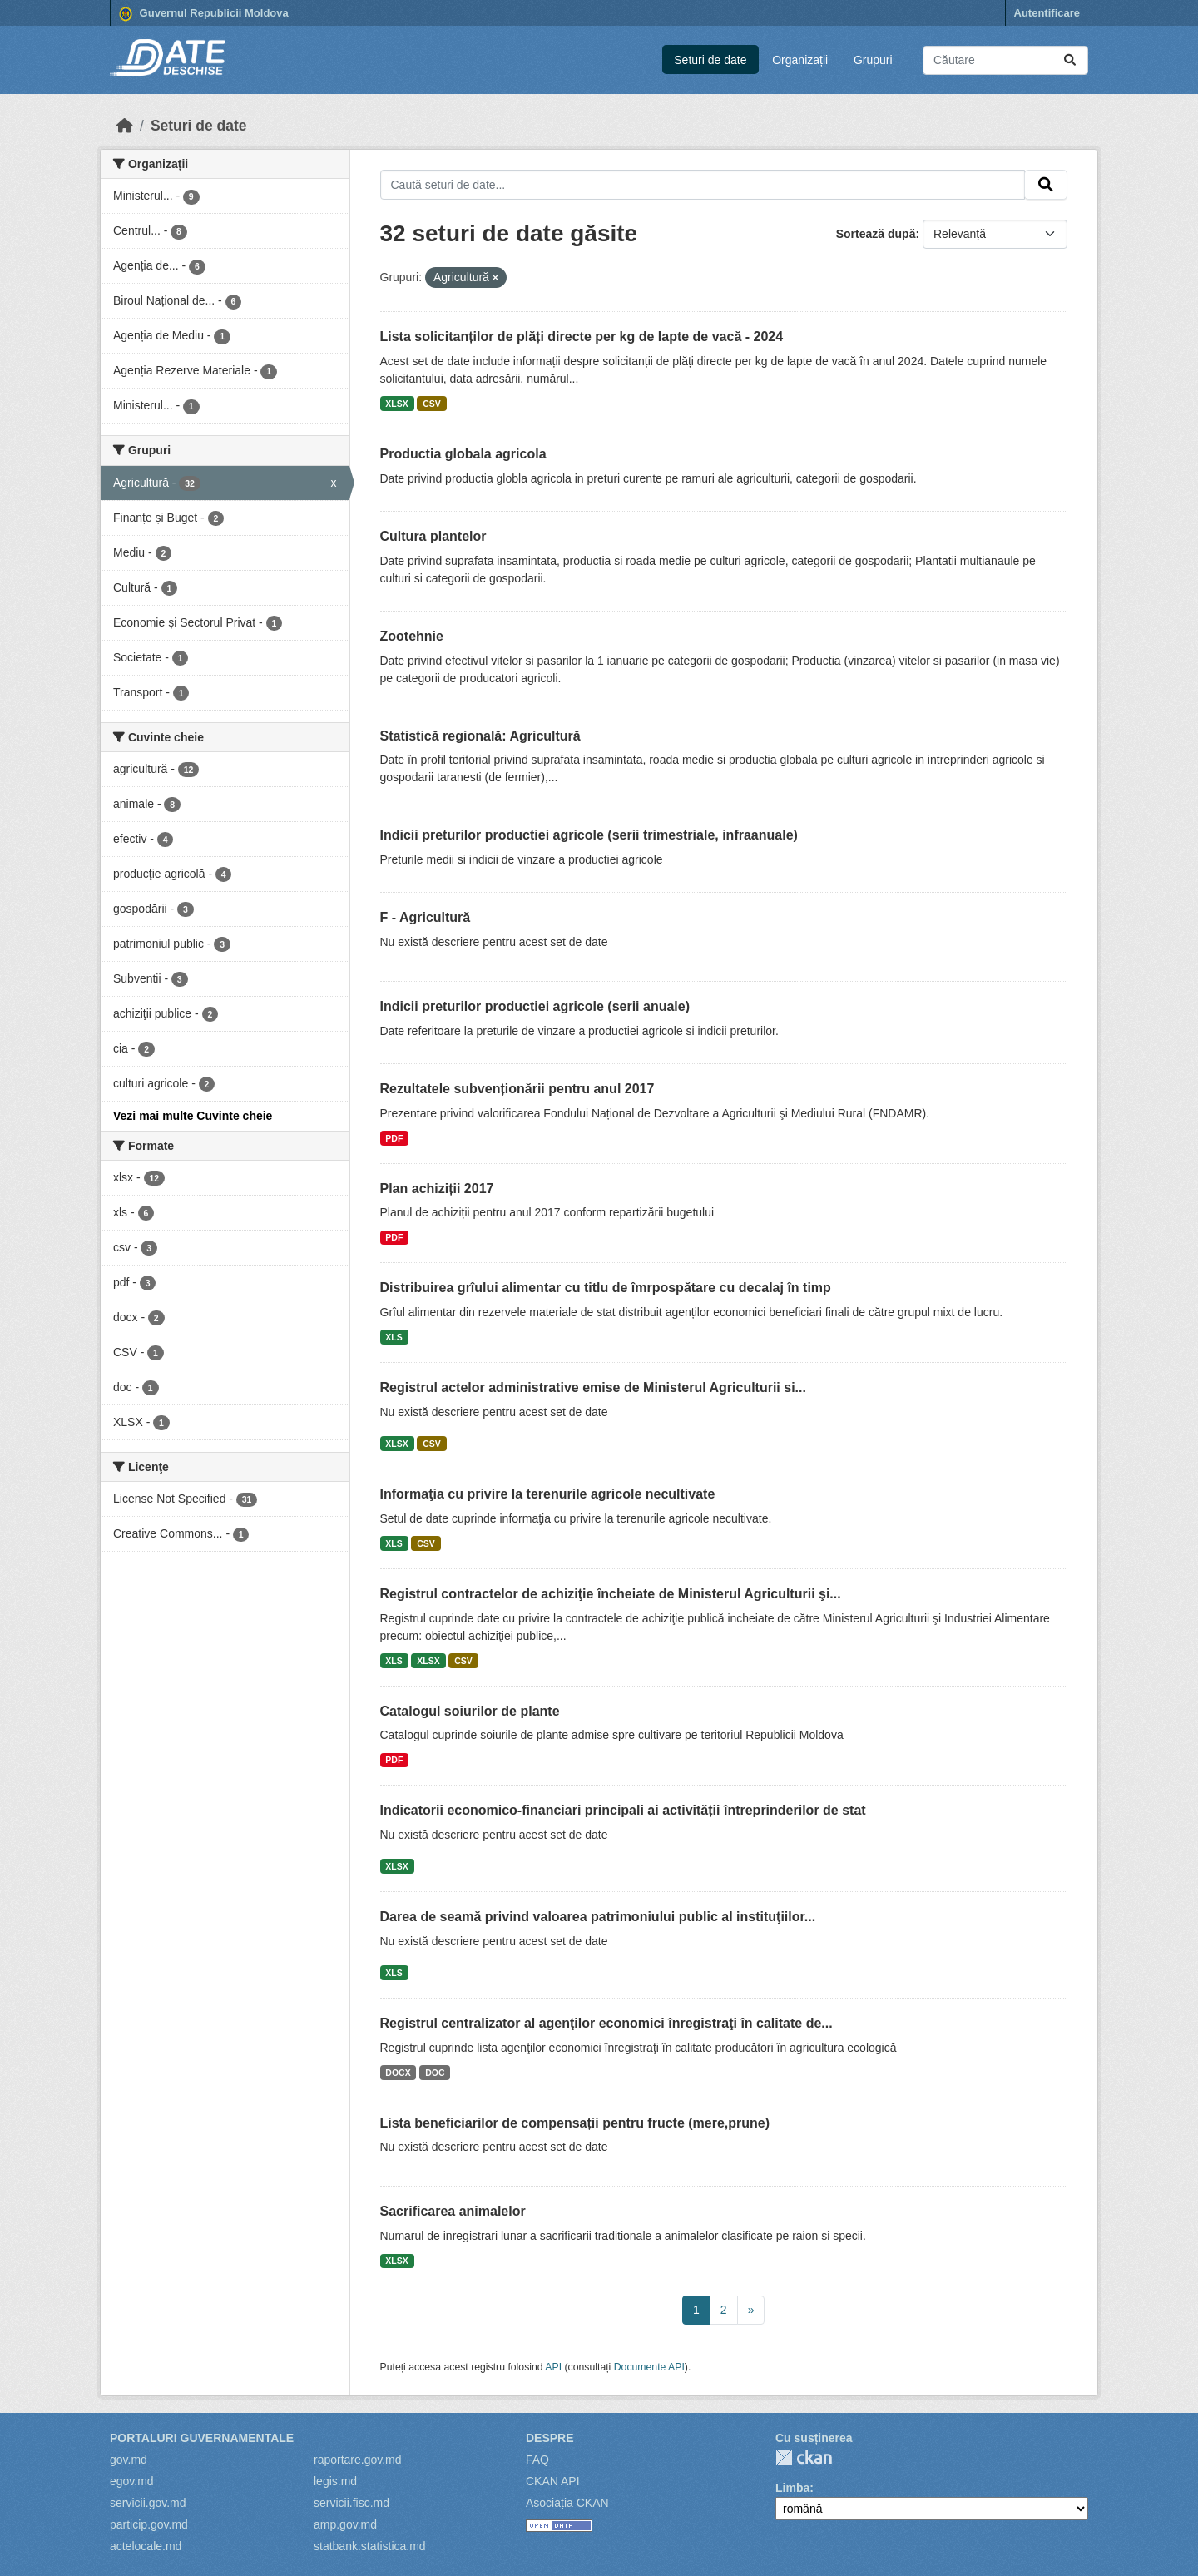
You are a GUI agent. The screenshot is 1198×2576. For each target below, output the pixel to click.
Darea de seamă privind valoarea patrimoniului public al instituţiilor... (598, 1917)
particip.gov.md (149, 2524)
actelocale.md (145, 2546)
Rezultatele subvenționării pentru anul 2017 (517, 1089)
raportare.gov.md (358, 2459)
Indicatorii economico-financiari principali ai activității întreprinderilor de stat (623, 1810)
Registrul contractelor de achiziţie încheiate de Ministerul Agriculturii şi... (610, 1594)
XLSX (396, 404)
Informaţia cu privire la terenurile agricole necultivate (547, 1494)
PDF (394, 1138)
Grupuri (873, 60)
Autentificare (1047, 13)
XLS (393, 1337)
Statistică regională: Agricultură (480, 736)
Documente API (649, 2367)
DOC (434, 2073)
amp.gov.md (345, 2524)
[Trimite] (1070, 60)
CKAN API (553, 2481)
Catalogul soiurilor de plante (470, 1711)
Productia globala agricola (463, 454)
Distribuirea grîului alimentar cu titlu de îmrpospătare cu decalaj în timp (605, 1288)
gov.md (128, 2459)
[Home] (124, 125)
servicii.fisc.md (351, 2502)
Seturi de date (710, 60)
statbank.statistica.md (370, 2546)
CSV (432, 404)
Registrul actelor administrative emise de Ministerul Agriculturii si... (593, 1387)
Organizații (800, 60)
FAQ (537, 2459)
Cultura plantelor (433, 536)
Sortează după (876, 233)
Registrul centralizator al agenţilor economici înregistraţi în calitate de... (606, 2023)
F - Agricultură (425, 917)
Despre (550, 2438)
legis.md (335, 2481)
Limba (792, 2487)
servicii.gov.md (148, 2502)
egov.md (132, 2481)
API (553, 2367)
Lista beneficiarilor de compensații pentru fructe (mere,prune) (575, 2123)
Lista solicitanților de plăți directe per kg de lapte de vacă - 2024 (582, 336)
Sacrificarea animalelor (453, 2211)
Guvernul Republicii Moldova (204, 14)
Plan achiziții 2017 (437, 1188)
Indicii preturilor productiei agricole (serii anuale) (535, 1006)
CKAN (803, 2457)
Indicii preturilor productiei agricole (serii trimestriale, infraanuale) (589, 835)
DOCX (397, 2073)
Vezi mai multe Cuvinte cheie (192, 1115)
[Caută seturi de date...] (1005, 60)
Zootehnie (411, 636)
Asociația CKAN (567, 2502)
